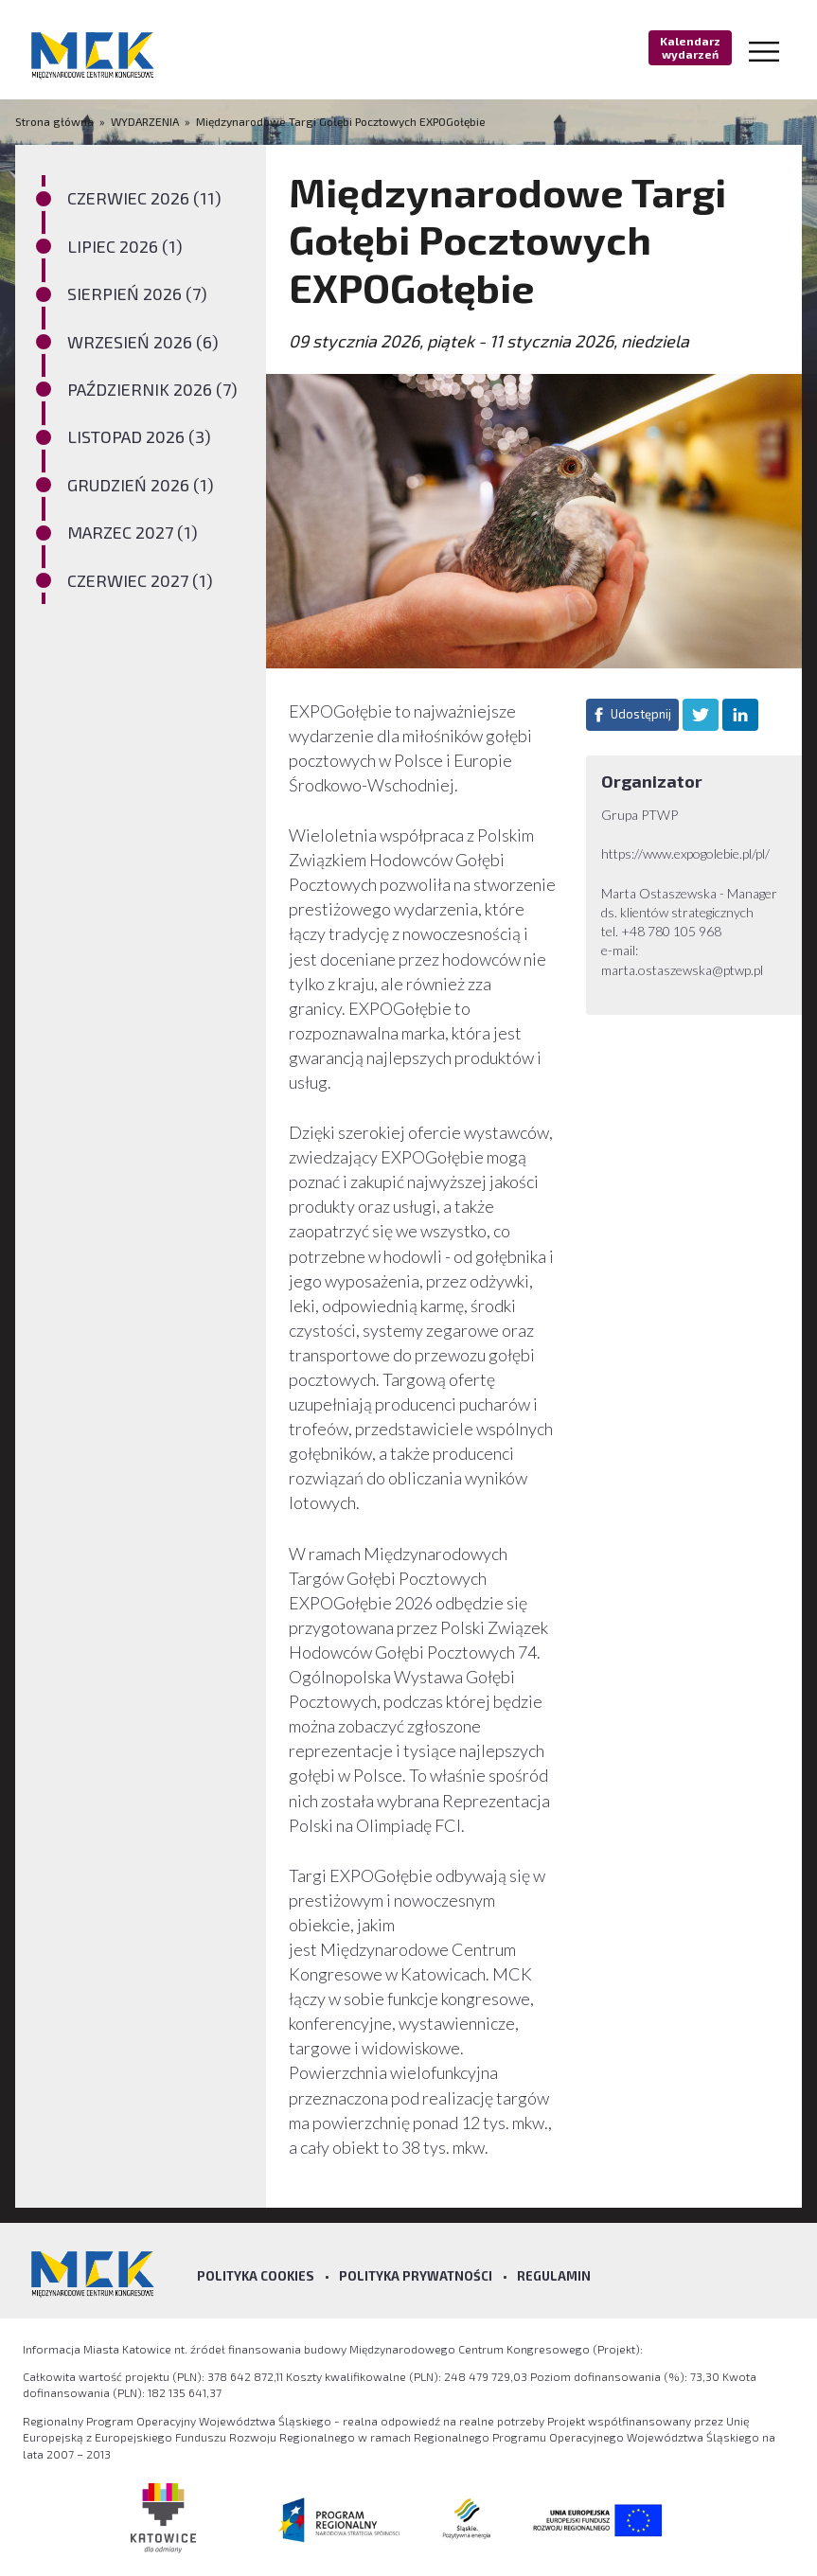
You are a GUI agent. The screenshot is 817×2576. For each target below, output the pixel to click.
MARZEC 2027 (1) (132, 532)
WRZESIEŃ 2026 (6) (143, 341)
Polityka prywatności (415, 2275)
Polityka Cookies (255, 2275)
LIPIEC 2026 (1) (125, 246)
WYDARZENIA (145, 121)
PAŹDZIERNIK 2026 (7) (152, 389)
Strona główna (56, 121)
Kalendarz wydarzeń (690, 47)
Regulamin (554, 2275)
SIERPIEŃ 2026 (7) (137, 293)
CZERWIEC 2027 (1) (140, 580)
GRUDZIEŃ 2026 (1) (140, 484)
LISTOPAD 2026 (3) (139, 436)
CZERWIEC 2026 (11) (144, 197)
